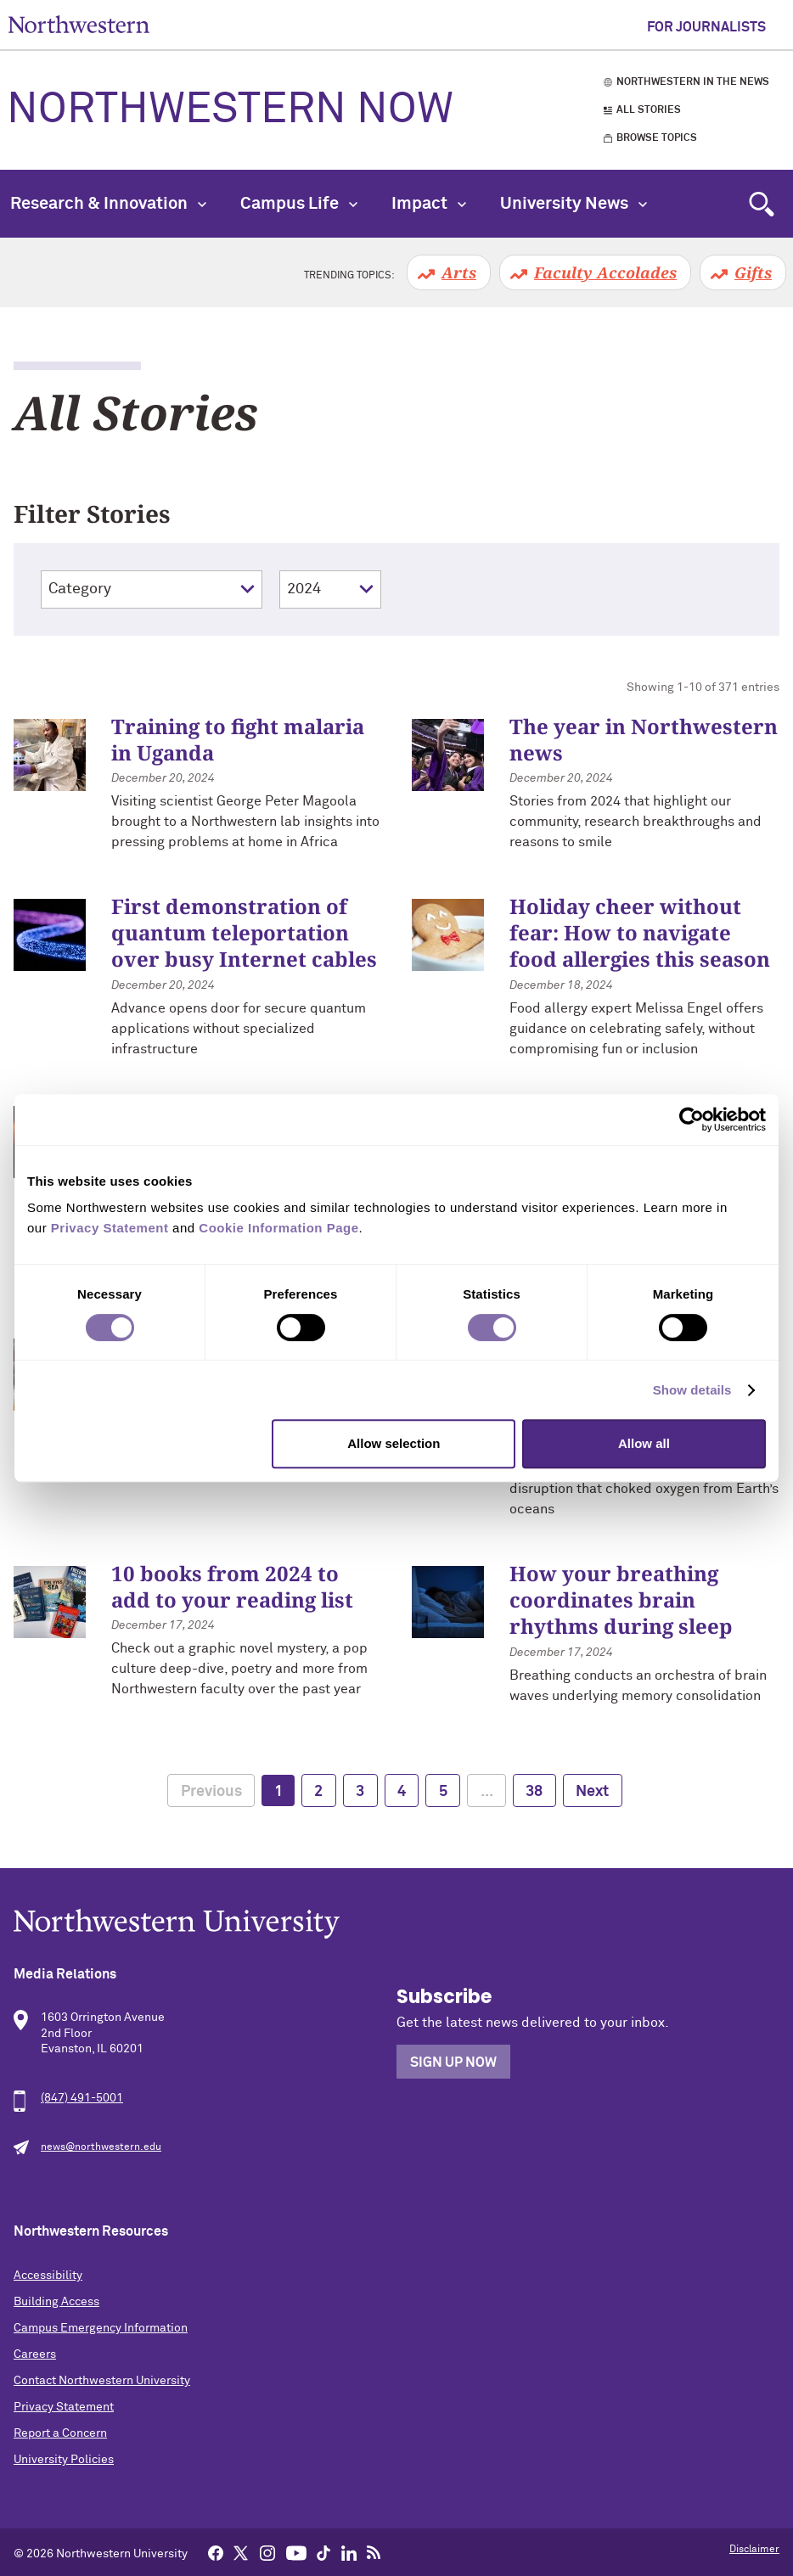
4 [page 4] (401, 1791)
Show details (692, 1390)
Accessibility (48, 2275)
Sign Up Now (453, 2062)
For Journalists (706, 27)
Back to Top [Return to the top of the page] (755, 2541)
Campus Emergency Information (101, 2328)
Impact (428, 203)
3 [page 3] (360, 1791)
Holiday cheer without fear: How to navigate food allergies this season (639, 932)
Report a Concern (60, 2433)
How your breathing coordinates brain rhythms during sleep (620, 1599)
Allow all (644, 1443)
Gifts (753, 272)
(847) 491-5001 (82, 2098)
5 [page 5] (443, 1791)
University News (573, 203)
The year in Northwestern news (643, 739)
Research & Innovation (108, 203)
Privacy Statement (64, 2407)
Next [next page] (592, 1791)
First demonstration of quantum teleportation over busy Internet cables (244, 932)
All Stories (648, 110)
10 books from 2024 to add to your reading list (232, 1586)
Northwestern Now (230, 110)
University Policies (64, 2460)
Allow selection (393, 1443)
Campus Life (298, 203)
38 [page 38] (534, 1791)
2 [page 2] (318, 1791)
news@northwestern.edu (101, 2147)
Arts (458, 272)
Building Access (56, 2302)
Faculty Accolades (605, 272)
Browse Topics (656, 138)
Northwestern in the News (692, 82)
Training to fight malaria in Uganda (237, 739)
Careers (35, 2354)
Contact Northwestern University (102, 2381)
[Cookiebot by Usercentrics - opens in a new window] (691, 1119)
